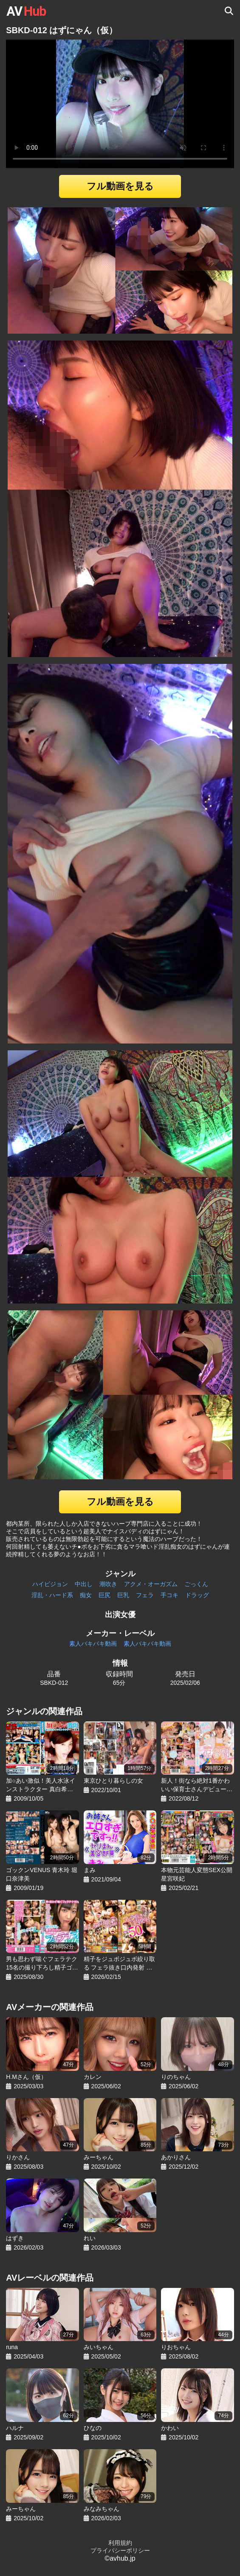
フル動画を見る (120, 186)
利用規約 (120, 2542)
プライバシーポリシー (120, 2550)
